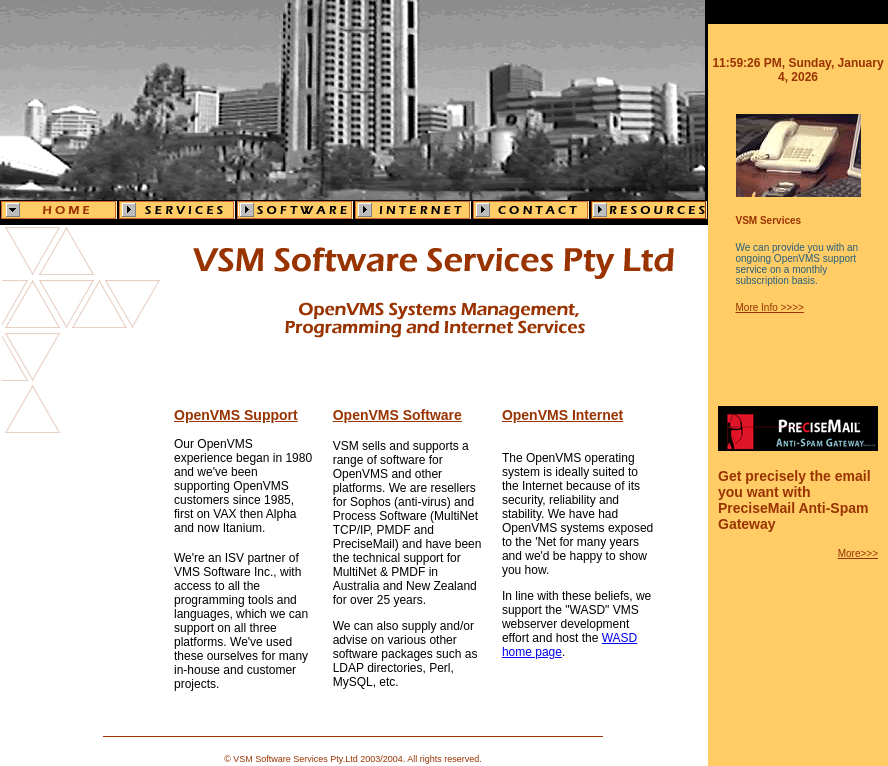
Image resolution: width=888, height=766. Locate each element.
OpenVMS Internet (562, 415)
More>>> (858, 553)
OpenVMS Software (397, 415)
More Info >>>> (770, 307)
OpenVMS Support (236, 415)
